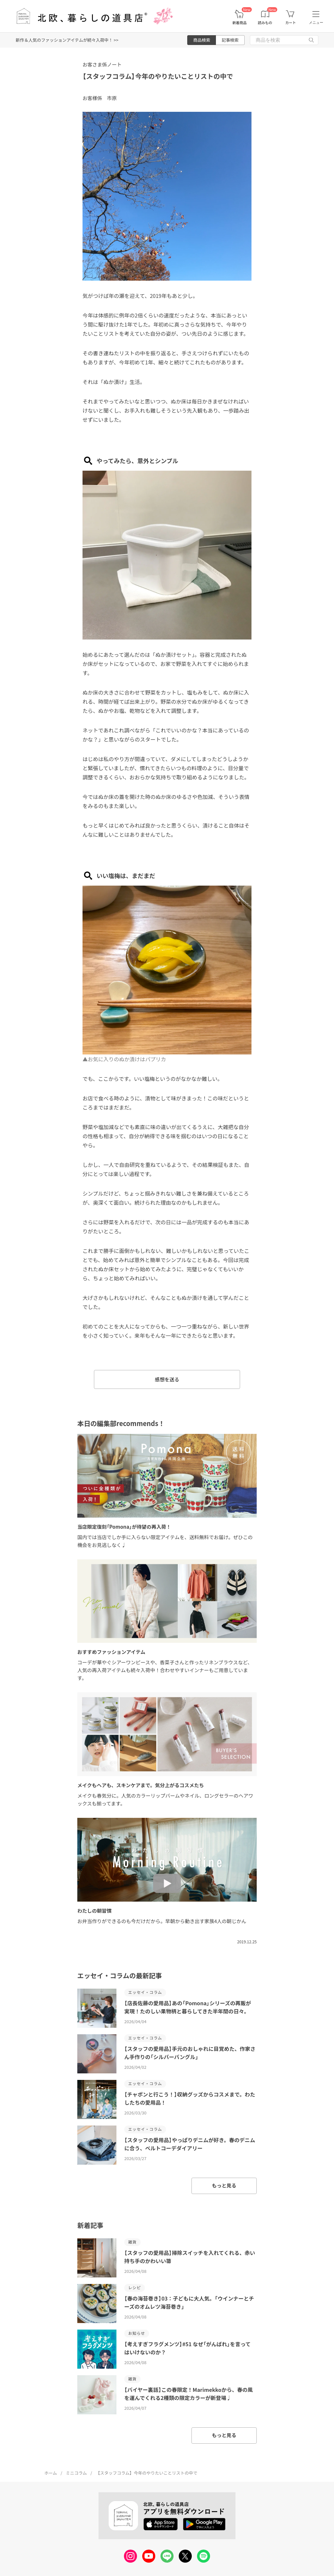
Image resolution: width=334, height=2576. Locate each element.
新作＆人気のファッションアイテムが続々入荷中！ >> (67, 40)
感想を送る (167, 1379)
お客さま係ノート (102, 64)
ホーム (50, 2473)
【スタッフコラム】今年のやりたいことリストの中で (158, 76)
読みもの (265, 23)
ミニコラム (76, 2473)
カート (290, 23)
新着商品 (239, 23)
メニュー (316, 22)
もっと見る (224, 2185)
